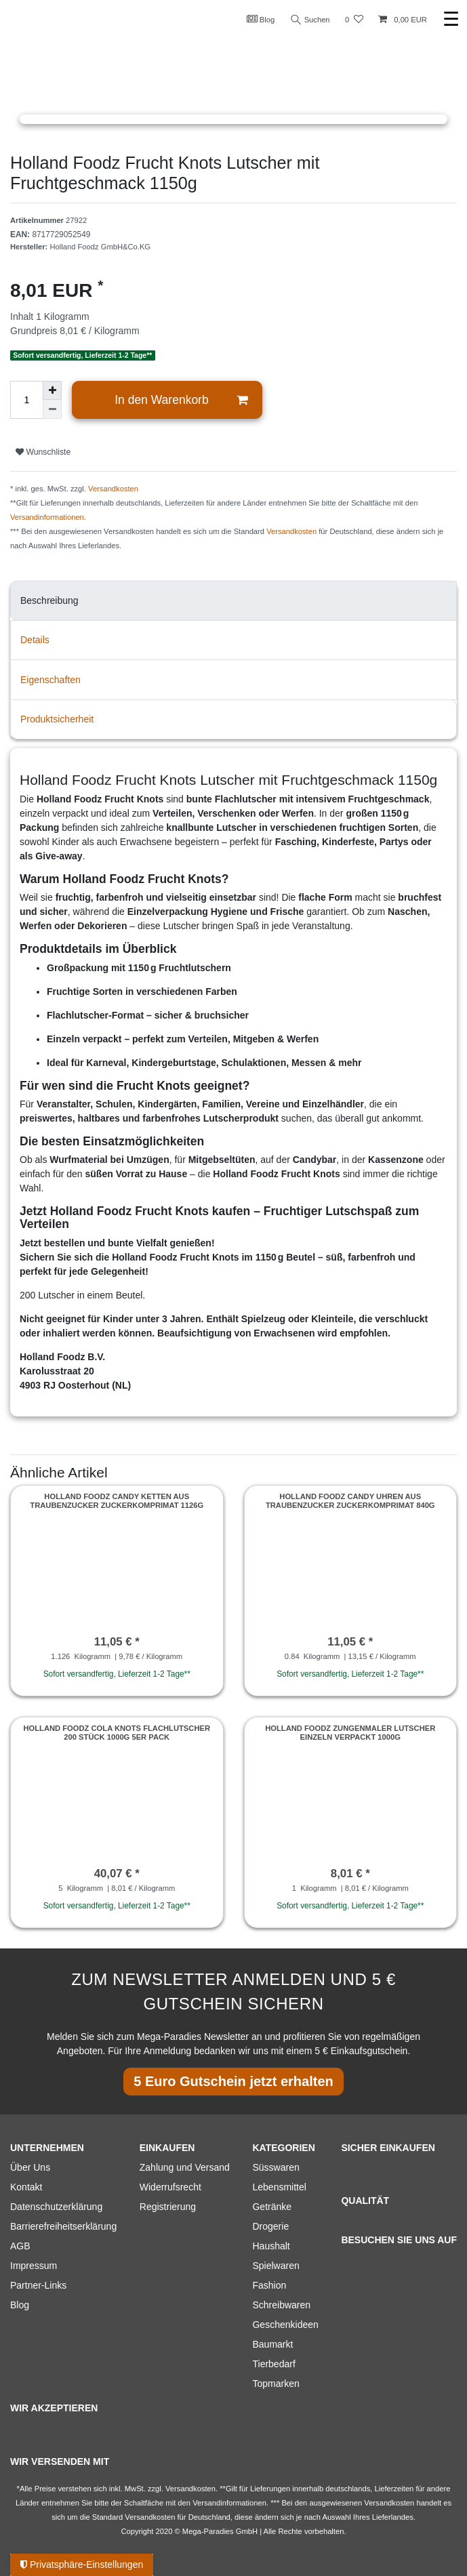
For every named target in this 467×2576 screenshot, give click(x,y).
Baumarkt (272, 2344)
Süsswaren (275, 2167)
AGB (20, 2246)
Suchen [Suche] (310, 20)
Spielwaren (275, 2265)
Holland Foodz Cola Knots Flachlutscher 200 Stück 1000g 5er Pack (116, 1732)
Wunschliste (43, 452)
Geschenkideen (285, 2324)
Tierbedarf (273, 2363)
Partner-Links (38, 2285)
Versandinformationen (47, 517)
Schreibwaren (281, 2304)
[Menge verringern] (52, 409)
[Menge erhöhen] (52, 390)
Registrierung (168, 2206)
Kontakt (26, 2187)
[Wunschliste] (354, 19)
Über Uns (30, 2167)
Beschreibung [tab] (49, 600)
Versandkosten (113, 489)
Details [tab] (34, 639)
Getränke (271, 2206)
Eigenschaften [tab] (50, 679)
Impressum (33, 2265)
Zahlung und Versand (185, 2167)
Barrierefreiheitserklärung (63, 2226)
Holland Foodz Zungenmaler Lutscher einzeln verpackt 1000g (350, 1732)
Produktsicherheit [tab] (57, 719)
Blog (261, 19)
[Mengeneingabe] (26, 400)
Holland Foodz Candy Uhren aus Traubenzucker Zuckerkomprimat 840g (350, 1500)
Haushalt (270, 2246)
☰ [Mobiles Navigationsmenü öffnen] (451, 19)
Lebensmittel (279, 2187)
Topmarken (275, 2383)
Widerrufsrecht (170, 2187)
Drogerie (270, 2226)
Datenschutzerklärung (56, 2206)
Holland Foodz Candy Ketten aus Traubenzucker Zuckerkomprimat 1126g (116, 1500)
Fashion (269, 2285)
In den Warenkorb (181, 400)
